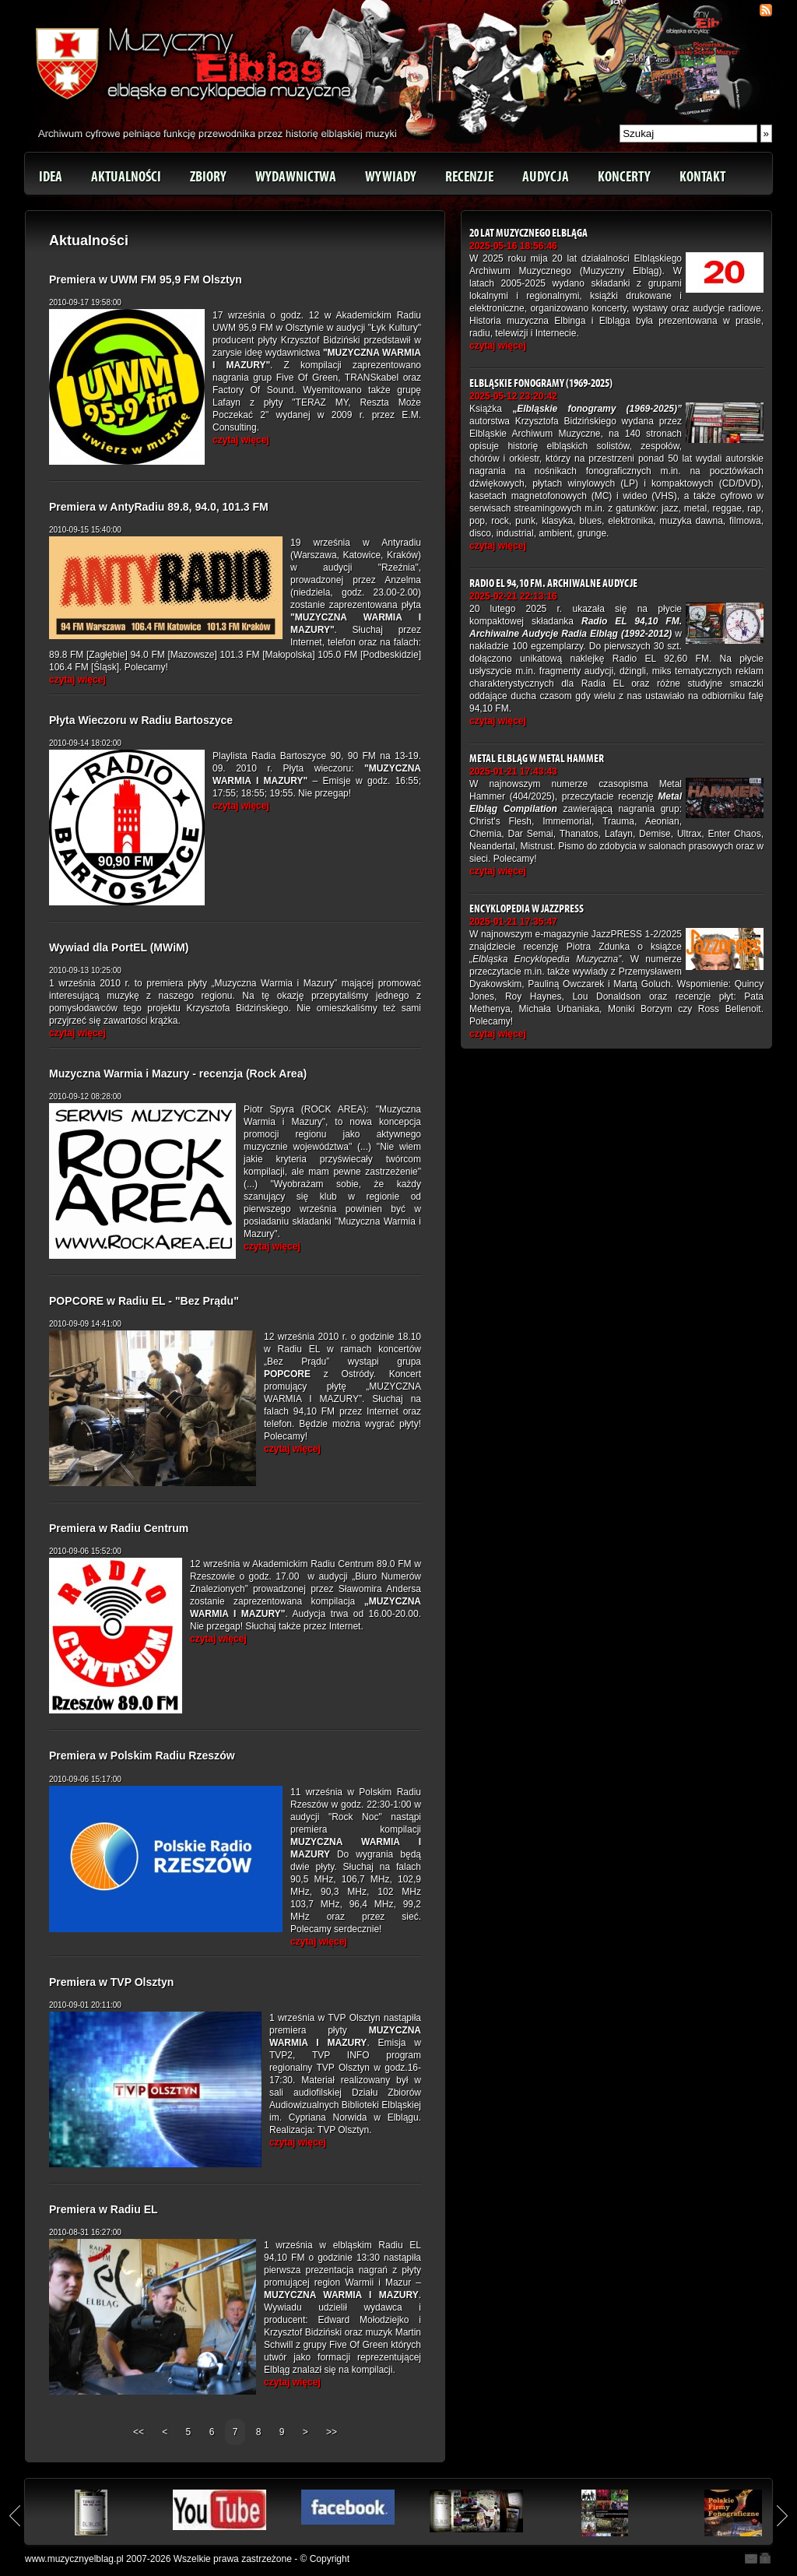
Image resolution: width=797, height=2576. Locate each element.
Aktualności (126, 176)
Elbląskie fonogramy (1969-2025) (541, 383)
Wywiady (390, 176)
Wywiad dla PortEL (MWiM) (118, 947)
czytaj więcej (240, 439)
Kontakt (702, 176)
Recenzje (469, 176)
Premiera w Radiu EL (103, 2209)
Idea (50, 176)
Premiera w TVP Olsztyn (111, 1982)
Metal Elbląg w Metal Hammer (536, 758)
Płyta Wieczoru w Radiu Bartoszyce (141, 720)
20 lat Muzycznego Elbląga (528, 233)
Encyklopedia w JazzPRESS (526, 909)
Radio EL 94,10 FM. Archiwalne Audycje (553, 583)
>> (331, 2432)
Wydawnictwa (295, 176)
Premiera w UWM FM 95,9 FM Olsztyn (145, 279)
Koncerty (624, 176)
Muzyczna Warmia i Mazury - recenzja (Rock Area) (178, 1073)
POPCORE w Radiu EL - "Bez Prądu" (144, 1301)
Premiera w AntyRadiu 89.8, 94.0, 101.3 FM (159, 507)
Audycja (545, 176)
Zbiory (208, 176)
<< (139, 2432)
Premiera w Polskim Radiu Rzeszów (142, 1755)
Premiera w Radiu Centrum (118, 1528)
